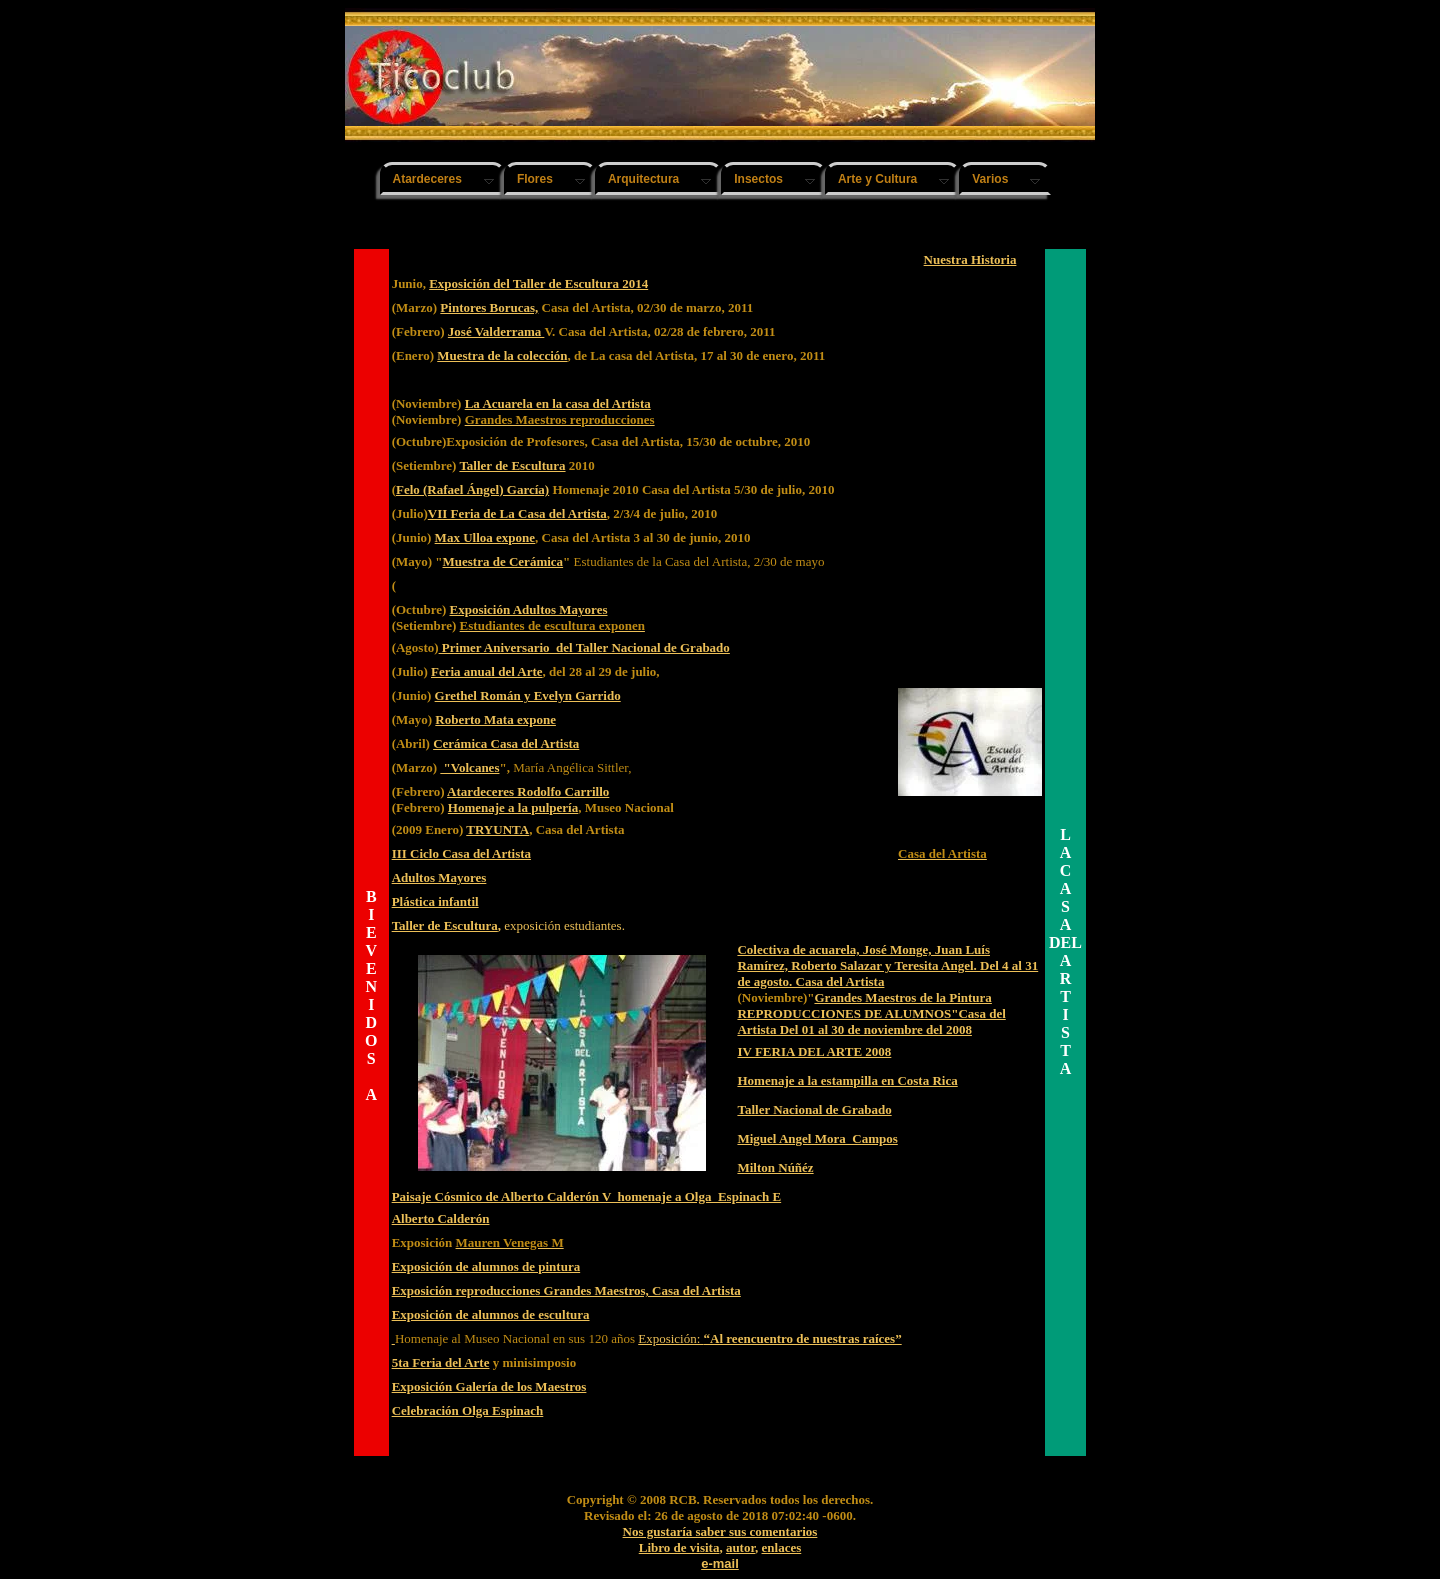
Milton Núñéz (775, 1167)
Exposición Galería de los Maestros (489, 1386)
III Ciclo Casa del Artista (461, 853)
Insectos (758, 179)
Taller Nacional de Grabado (814, 1109)
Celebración (427, 1410)
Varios (990, 179)
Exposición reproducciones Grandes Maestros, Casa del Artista (566, 1290)
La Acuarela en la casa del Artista (558, 403)
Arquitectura (643, 179)
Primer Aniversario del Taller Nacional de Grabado (584, 647)
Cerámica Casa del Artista (506, 743)
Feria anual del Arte (487, 671)
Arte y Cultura (877, 179)
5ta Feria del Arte (441, 1362)
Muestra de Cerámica (503, 561)
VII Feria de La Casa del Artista (517, 513)
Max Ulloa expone (485, 537)
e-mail (720, 1563)
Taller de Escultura (512, 465)
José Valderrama (496, 331)
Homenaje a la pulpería (513, 807)
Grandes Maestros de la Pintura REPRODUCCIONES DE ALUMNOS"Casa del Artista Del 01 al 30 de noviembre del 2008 (871, 1013)
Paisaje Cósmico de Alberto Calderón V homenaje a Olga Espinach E (587, 1196)
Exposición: (769, 1338)
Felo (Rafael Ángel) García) (472, 489)
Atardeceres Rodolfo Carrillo (528, 791)
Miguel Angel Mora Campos (817, 1138)
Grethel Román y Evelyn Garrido (528, 695)
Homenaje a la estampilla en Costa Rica (847, 1080)
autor (740, 1547)
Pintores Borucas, (489, 307)
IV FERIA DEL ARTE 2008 (814, 1051)
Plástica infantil (435, 901)
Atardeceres (427, 179)
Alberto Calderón (441, 1218)
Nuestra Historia (970, 259)
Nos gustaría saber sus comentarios (720, 1531)
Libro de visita (679, 1547)
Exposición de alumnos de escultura (491, 1314)
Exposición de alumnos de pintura (486, 1266)
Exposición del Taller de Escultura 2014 (538, 283)
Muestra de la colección (502, 355)
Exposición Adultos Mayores (529, 609)
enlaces (782, 1547)
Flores (535, 179)
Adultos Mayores (439, 877)
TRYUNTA (497, 829)
